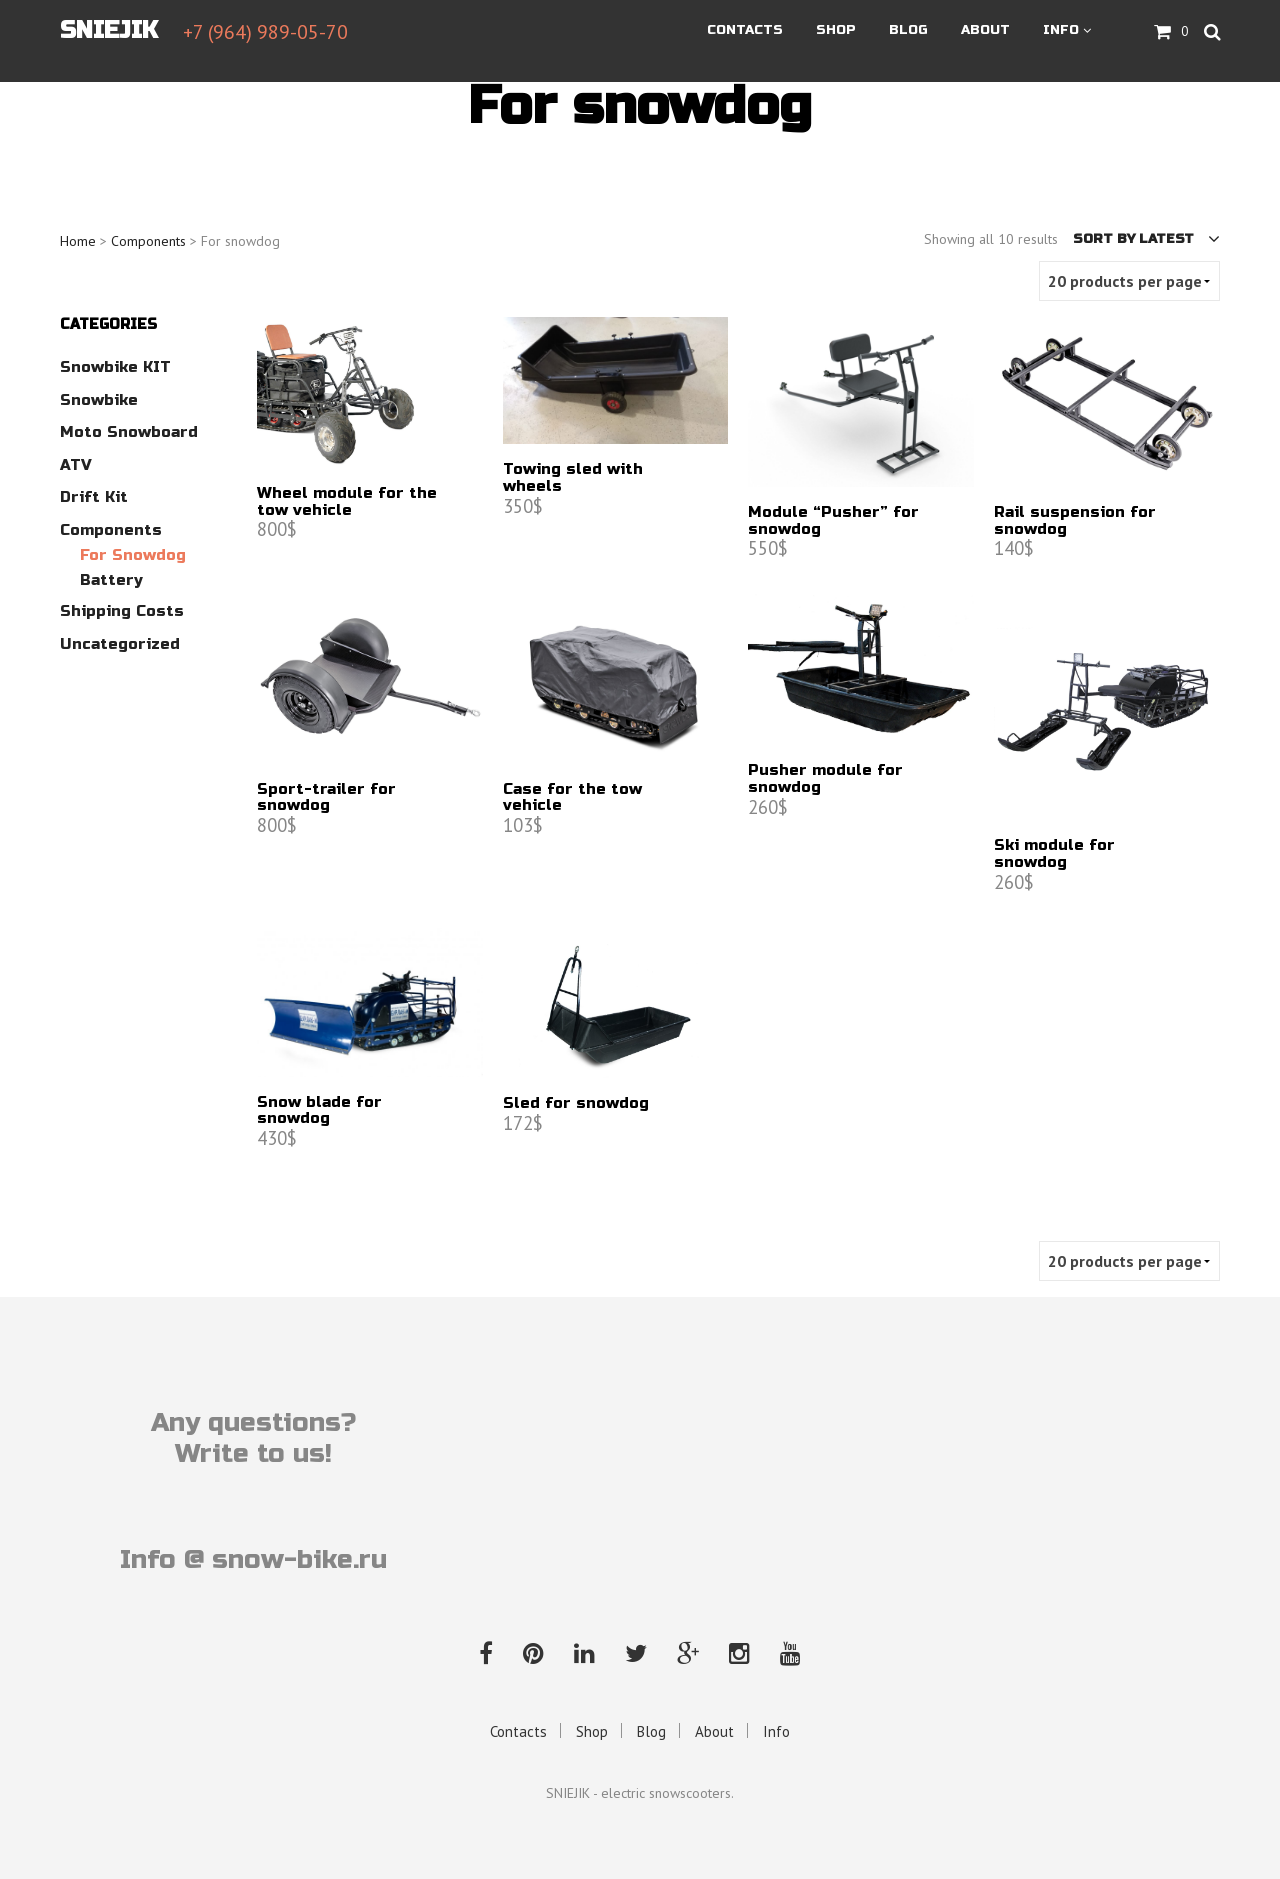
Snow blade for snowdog (319, 1111)
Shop (836, 31)
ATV (76, 465)
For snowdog (133, 555)
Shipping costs (122, 611)
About (985, 31)
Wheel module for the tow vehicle (347, 502)
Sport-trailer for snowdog (326, 798)
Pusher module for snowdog (825, 779)
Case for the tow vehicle (572, 798)
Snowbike (99, 400)
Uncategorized (120, 644)
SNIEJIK (109, 31)
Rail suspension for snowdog (1075, 521)
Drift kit (94, 497)
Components (148, 241)
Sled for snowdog (576, 1103)
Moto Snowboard (129, 432)
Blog (908, 31)
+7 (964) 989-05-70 (265, 33)
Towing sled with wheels (573, 478)
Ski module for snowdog (1054, 854)
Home (78, 241)
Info (1061, 31)
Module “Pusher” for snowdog (833, 521)
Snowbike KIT (115, 367)
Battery (111, 580)
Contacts (745, 31)
